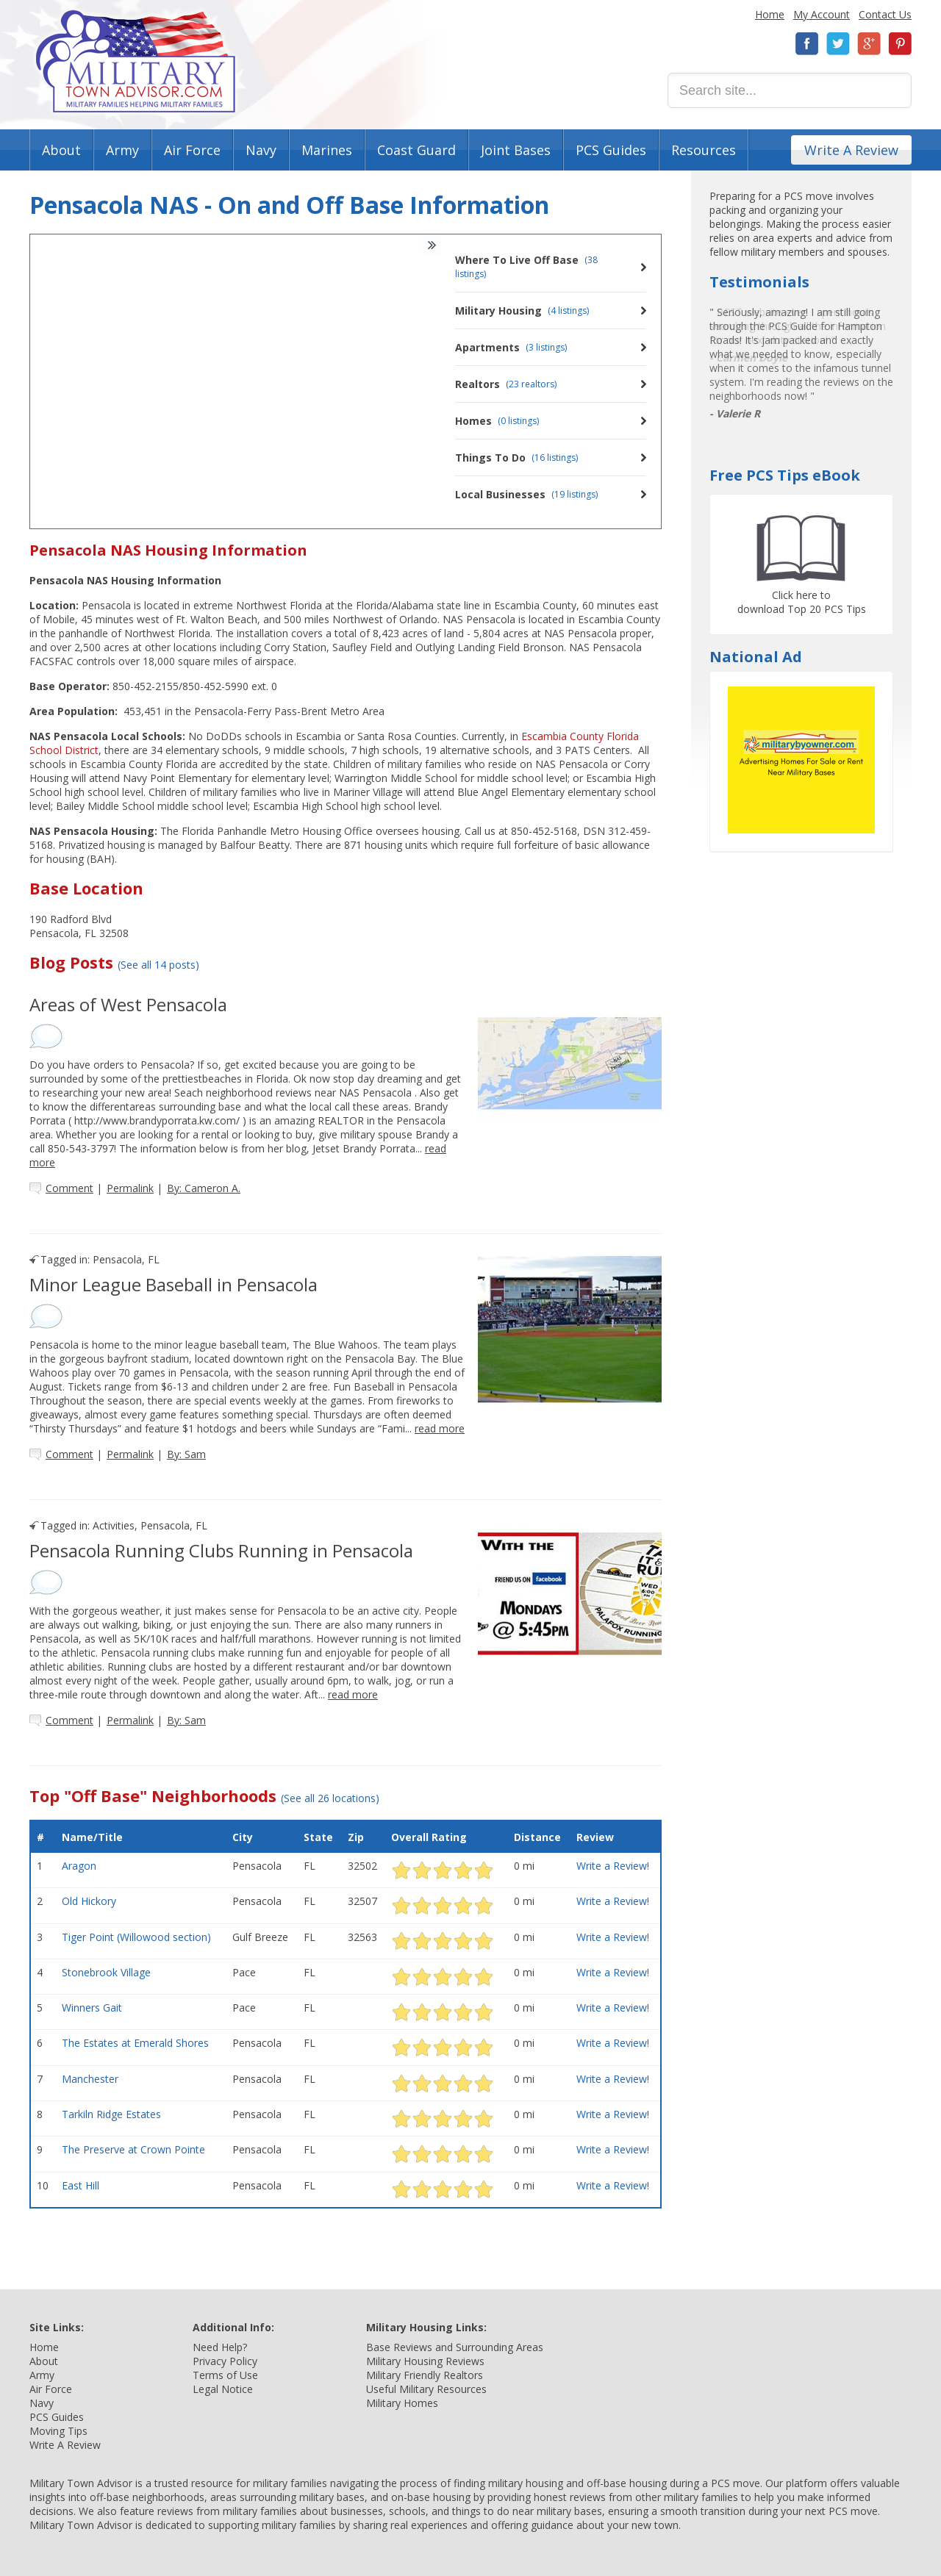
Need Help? (220, 2347)
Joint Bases (516, 150)
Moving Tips (58, 2431)
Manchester (90, 2079)
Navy (261, 150)
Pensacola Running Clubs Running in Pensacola (221, 1550)
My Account (821, 14)
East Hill (80, 2185)
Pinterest (900, 43)
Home (769, 14)
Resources (703, 150)
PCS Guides (611, 150)
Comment (69, 1188)
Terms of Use (225, 2375)
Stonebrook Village (106, 1972)
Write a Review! (612, 1866)
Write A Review (851, 150)
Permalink (130, 1188)
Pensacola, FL (126, 1259)
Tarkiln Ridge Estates (111, 2114)
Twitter (838, 43)
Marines (326, 150)
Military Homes (402, 2403)
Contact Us (885, 14)
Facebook (807, 43)
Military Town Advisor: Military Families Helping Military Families (135, 61)
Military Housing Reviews (425, 2361)
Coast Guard (416, 150)
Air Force (192, 150)
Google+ (869, 43)
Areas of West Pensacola (128, 1004)
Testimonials (759, 282)
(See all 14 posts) (158, 965)
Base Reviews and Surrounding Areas (454, 2347)
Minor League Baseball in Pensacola (173, 1284)
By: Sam (186, 1454)
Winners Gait (92, 2007)
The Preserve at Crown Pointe (133, 2149)
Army (122, 150)
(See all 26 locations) (330, 1798)
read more (440, 1428)
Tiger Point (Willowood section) (136, 1937)
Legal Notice (223, 2389)
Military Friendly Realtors (424, 2375)
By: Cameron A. (203, 1188)
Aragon (79, 1866)
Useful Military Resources (426, 2389)
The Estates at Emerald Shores (135, 2043)
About (61, 150)
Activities (114, 1525)
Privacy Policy (225, 2361)
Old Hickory (89, 1901)
